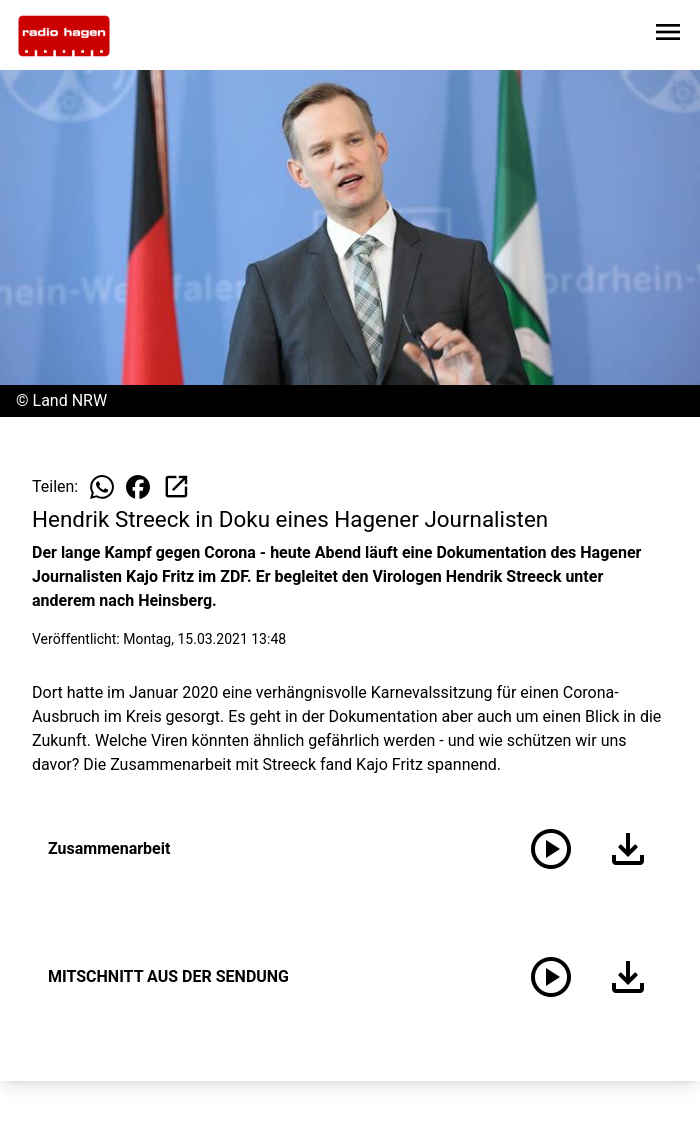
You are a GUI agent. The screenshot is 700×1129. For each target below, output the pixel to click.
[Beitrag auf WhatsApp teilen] (102, 487)
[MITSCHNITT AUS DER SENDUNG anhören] (551, 977)
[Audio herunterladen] (624, 849)
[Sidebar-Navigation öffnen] (668, 35)
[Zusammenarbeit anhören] (551, 849)
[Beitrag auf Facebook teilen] (138, 487)
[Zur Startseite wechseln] (64, 36)
